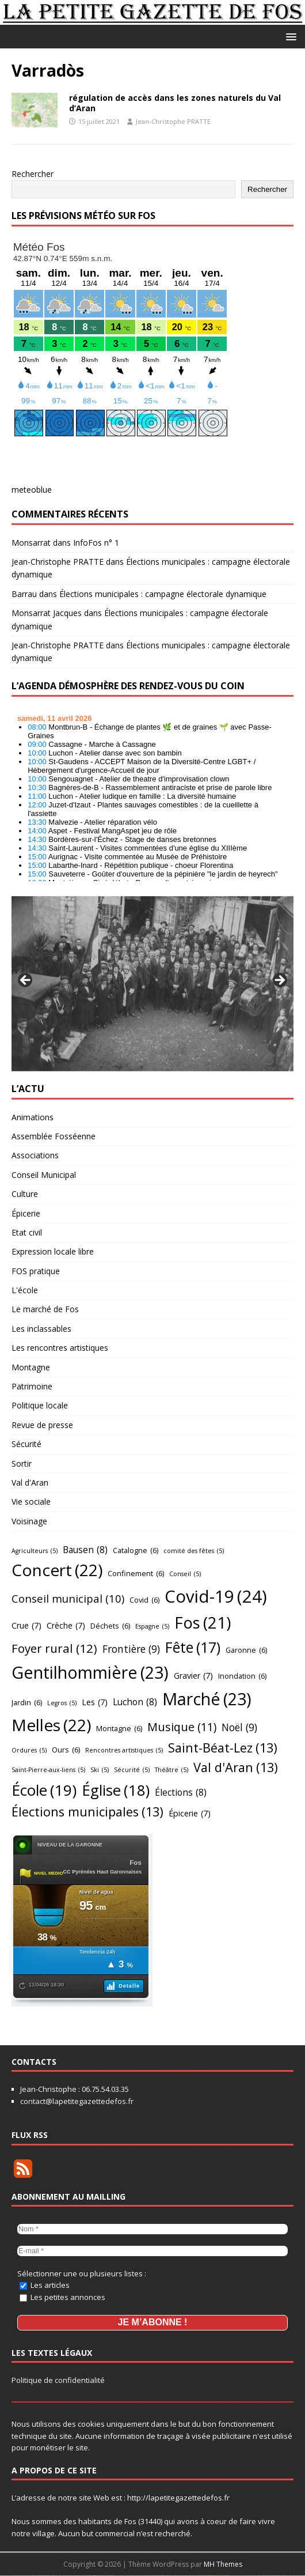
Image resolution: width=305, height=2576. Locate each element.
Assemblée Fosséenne (54, 1136)
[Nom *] (152, 2229)
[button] (289, 36)
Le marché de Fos (45, 1309)
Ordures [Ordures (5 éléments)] (29, 1750)
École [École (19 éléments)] (44, 1790)
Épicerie (26, 1213)
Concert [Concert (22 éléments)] (57, 1570)
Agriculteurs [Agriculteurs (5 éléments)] (35, 1551)
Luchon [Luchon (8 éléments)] (135, 1702)
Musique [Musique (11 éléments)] (181, 1727)
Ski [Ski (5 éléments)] (99, 1770)
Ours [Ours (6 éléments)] (66, 1749)
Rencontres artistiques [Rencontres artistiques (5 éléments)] (124, 1750)
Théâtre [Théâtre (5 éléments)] (171, 1770)
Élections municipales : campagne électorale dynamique (162, 593)
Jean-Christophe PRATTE (173, 121)
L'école (25, 1290)
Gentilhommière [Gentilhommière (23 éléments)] (90, 1672)
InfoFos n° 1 (96, 542)
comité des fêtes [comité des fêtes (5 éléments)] (193, 1551)
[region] (152, 983)
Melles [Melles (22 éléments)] (51, 1725)
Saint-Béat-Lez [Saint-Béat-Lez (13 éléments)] (222, 1748)
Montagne (31, 1367)
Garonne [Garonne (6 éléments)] (246, 1650)
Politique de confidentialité (58, 2380)
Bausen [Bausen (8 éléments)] (85, 1550)
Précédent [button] (26, 980)
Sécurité (26, 1443)
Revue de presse (42, 1424)
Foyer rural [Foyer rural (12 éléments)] (54, 1648)
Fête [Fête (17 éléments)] (192, 1647)
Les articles (45, 2285)
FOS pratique (36, 1271)
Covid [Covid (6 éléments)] (144, 1600)
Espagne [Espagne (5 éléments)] (152, 1626)
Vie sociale (31, 1501)
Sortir (22, 1463)
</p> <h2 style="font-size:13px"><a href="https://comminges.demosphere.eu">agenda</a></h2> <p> (152, 794)
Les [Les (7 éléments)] (95, 1702)
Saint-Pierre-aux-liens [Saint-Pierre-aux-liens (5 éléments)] (48, 1770)
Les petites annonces (62, 2297)
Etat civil (27, 1232)
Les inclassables (41, 1328)
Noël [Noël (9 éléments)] (239, 1728)
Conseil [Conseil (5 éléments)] (185, 1574)
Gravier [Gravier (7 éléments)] (193, 1676)
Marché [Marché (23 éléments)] (206, 1699)
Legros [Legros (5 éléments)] (62, 1703)
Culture (25, 1193)
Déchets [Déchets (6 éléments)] (110, 1625)
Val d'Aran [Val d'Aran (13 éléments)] (235, 1768)
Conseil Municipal (44, 1174)
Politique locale (40, 1405)
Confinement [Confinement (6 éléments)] (136, 1573)
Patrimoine (32, 1386)
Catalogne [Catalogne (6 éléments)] (135, 1550)
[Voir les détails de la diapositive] (152, 983)
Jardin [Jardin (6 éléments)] (27, 1702)
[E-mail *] (152, 2251)
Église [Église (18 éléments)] (116, 1790)
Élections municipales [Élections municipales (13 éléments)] (87, 1812)
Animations (33, 1117)
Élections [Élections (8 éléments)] (181, 1792)
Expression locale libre (53, 1251)
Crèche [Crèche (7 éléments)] (66, 1626)
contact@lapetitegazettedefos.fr (77, 2101)
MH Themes (223, 2565)
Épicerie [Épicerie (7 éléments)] (190, 1813)
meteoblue (32, 489)
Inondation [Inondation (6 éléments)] (242, 1676)
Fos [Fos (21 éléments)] (202, 1623)
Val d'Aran (30, 1482)
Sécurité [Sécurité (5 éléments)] (132, 1770)
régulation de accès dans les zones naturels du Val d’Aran (175, 103)
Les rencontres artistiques (60, 1347)
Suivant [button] (279, 980)
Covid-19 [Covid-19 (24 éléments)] (216, 1596)
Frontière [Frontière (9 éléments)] (131, 1649)
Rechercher (33, 173)
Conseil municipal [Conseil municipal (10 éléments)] (68, 1598)
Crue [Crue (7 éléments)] (26, 1626)
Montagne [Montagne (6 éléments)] (119, 1728)
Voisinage (29, 1521)
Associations (35, 1155)
